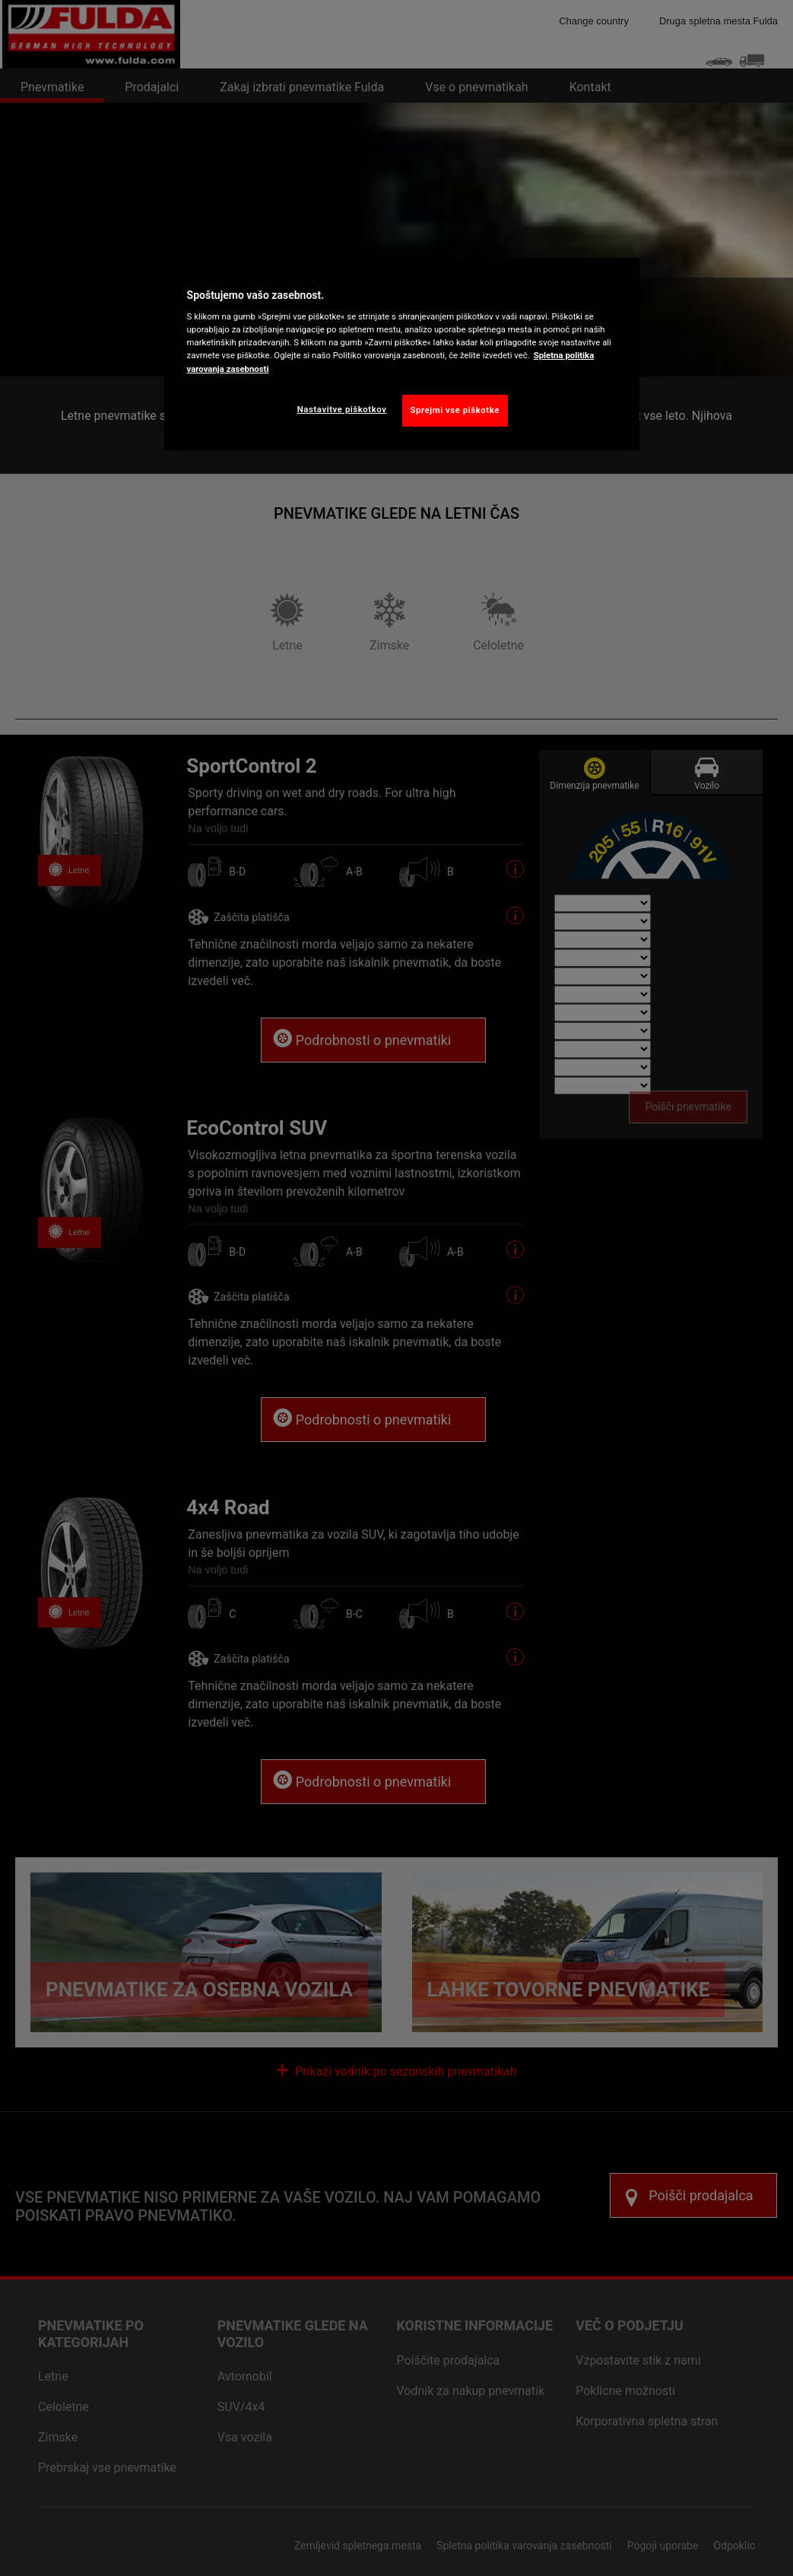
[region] (402, 354)
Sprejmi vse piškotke (455, 410)
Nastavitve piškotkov (342, 409)
